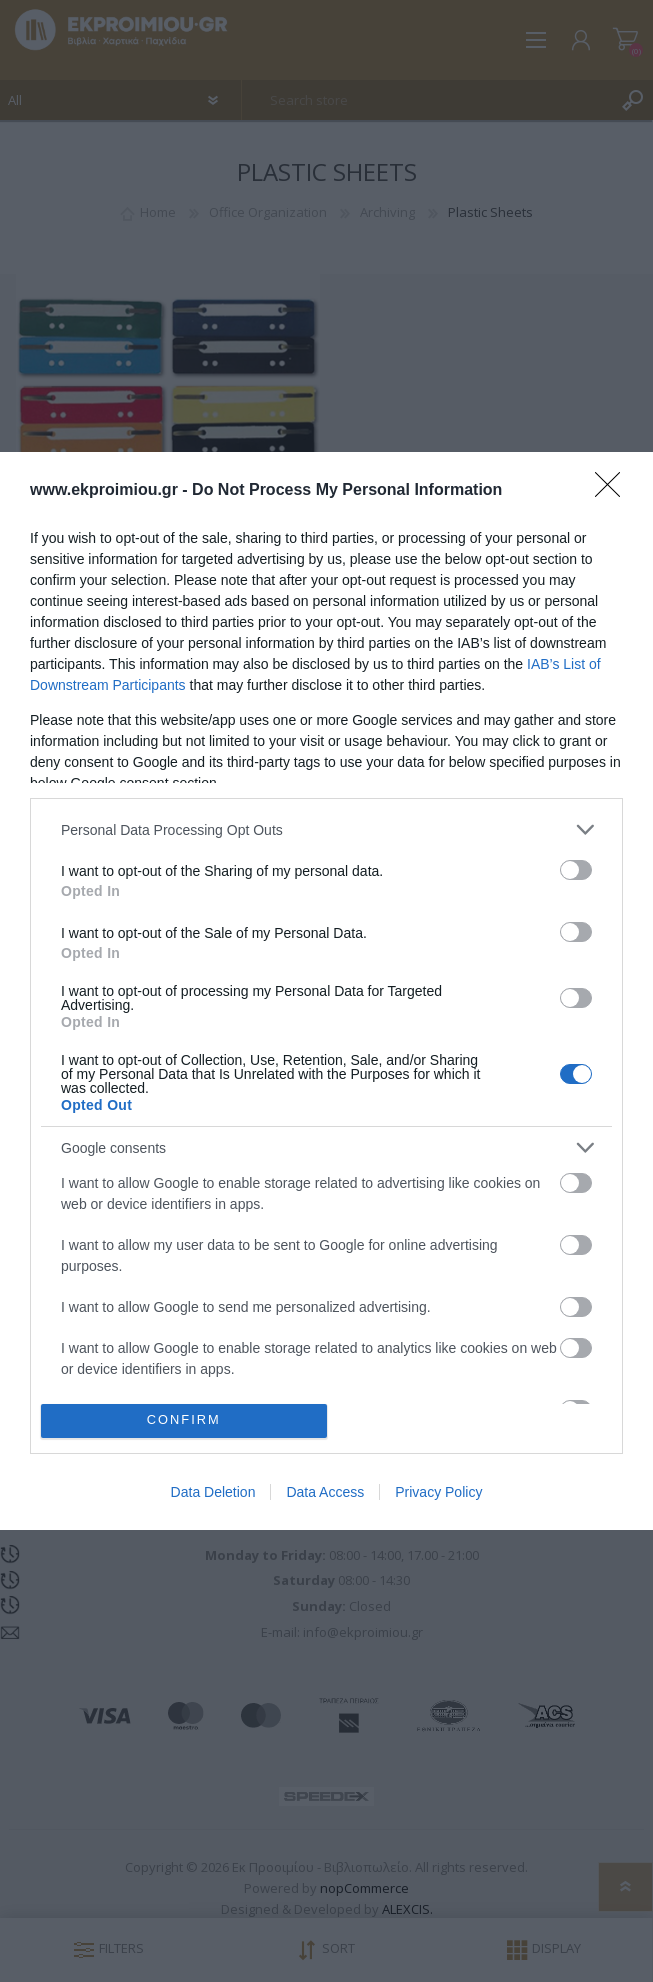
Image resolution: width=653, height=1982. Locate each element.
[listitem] (326, 829)
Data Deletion (213, 1492)
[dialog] (326, 991)
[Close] (614, 491)
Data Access (325, 1492)
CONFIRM (183, 1420)
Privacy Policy (438, 1492)
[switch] (576, 870)
